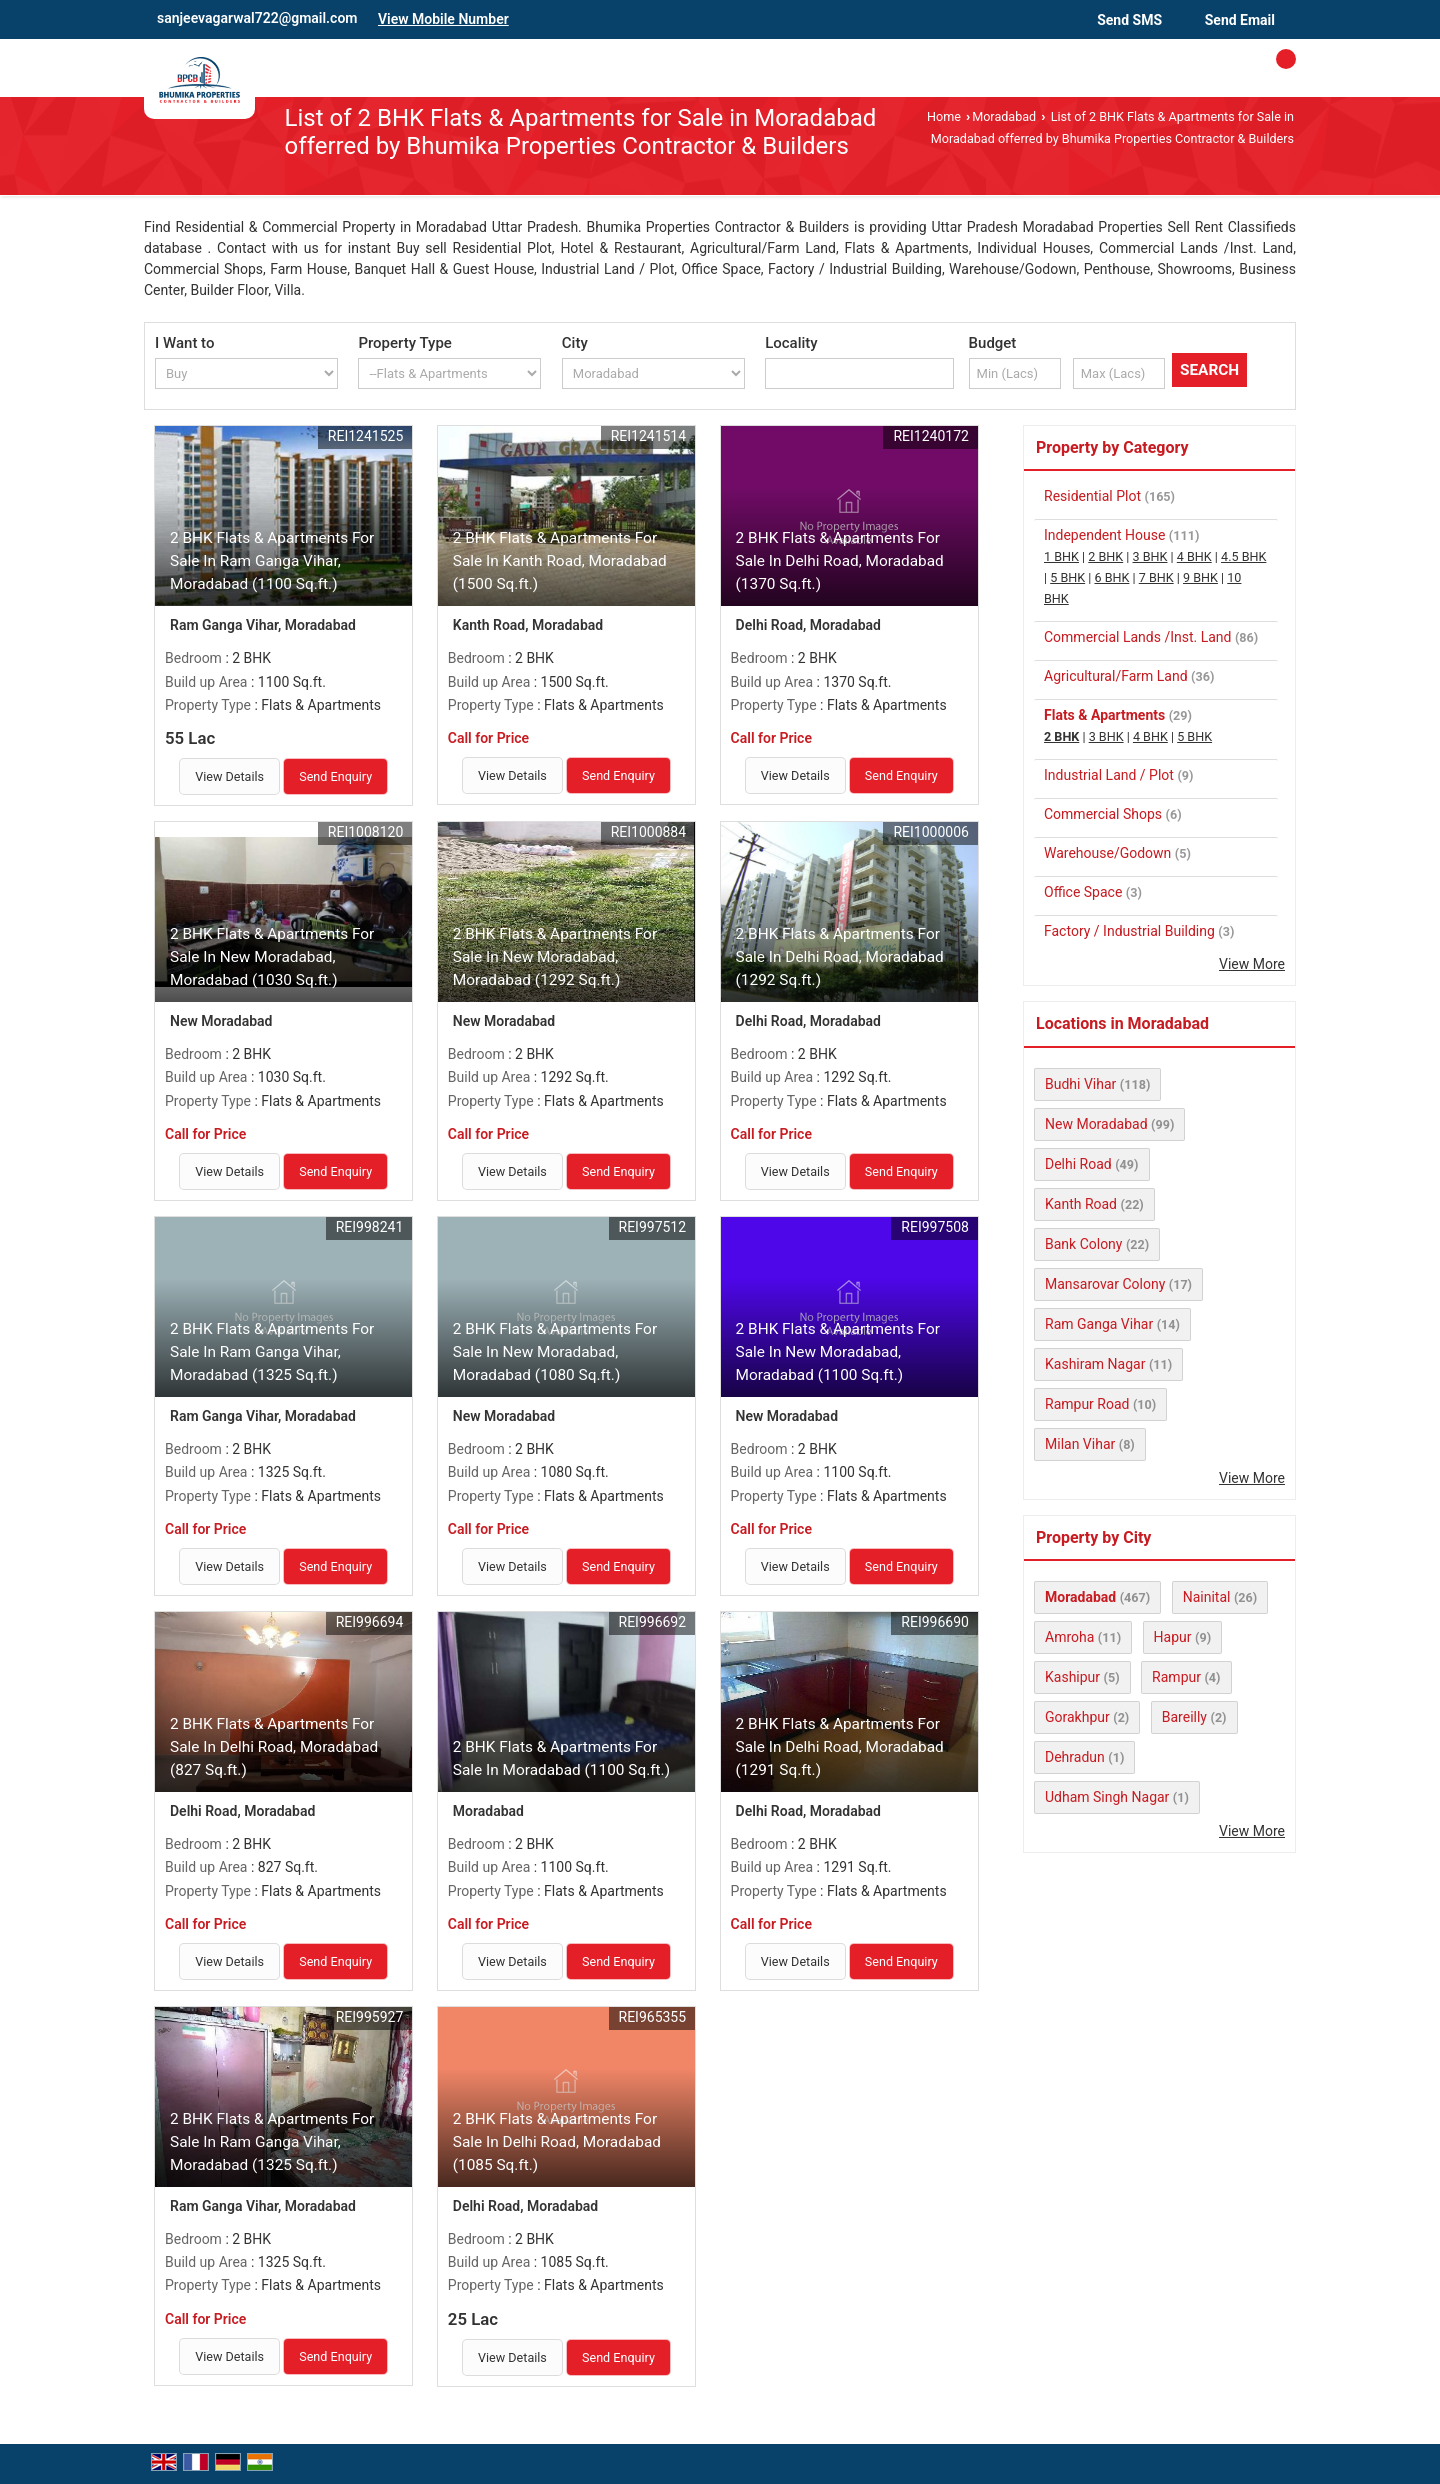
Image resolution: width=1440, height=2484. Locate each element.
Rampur (1176, 1677)
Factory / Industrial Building (1129, 931)
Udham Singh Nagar (1107, 1797)
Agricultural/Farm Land (1116, 676)
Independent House (1104, 535)
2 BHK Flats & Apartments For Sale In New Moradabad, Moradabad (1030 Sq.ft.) (272, 957)
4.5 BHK (1243, 556)
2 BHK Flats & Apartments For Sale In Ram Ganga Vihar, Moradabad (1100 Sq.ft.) (272, 561)
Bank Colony (1083, 1244)
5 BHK (1067, 577)
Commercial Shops (1103, 814)
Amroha (1069, 1637)
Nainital (1207, 1597)
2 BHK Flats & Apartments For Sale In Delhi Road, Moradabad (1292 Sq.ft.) (840, 957)
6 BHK (1111, 577)
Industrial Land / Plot (1109, 775)
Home (944, 116)
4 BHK (1194, 556)
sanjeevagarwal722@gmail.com (257, 18)
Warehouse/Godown (1107, 853)
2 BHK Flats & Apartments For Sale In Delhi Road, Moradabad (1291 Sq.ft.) (840, 1747)
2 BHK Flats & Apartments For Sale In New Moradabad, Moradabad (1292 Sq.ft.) (555, 957)
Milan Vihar (1080, 1444)
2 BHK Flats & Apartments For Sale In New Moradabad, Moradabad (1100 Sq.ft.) (838, 1352)
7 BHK (1156, 577)
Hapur (1173, 1637)
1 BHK (1061, 556)
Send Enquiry (335, 776)
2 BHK (1105, 556)
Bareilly (1184, 1717)
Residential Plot (1092, 496)
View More (1252, 964)
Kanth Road (1081, 1204)
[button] (443, 19)
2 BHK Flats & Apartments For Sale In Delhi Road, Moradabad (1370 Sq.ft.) (840, 561)
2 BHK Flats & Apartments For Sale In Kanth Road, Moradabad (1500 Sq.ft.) (560, 561)
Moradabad (1004, 116)
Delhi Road (1078, 1164)
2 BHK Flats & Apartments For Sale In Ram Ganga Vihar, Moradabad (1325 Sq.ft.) (272, 1352)
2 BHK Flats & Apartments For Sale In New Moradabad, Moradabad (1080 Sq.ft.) (555, 1352)
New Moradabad (1096, 1124)
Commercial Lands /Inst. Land (1137, 637)
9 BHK (1200, 577)
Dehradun (1075, 1757)
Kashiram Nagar (1095, 1364)
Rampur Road (1087, 1404)
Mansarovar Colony (1105, 1284)
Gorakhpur (1077, 1717)
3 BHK (1150, 556)
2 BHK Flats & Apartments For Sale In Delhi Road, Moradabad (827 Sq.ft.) (274, 1747)
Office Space (1083, 892)
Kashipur (1072, 1677)
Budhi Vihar (1080, 1084)
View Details (229, 776)
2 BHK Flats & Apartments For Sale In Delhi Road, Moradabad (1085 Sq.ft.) (557, 2142)
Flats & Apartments (1104, 715)
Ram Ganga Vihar (1099, 1324)
